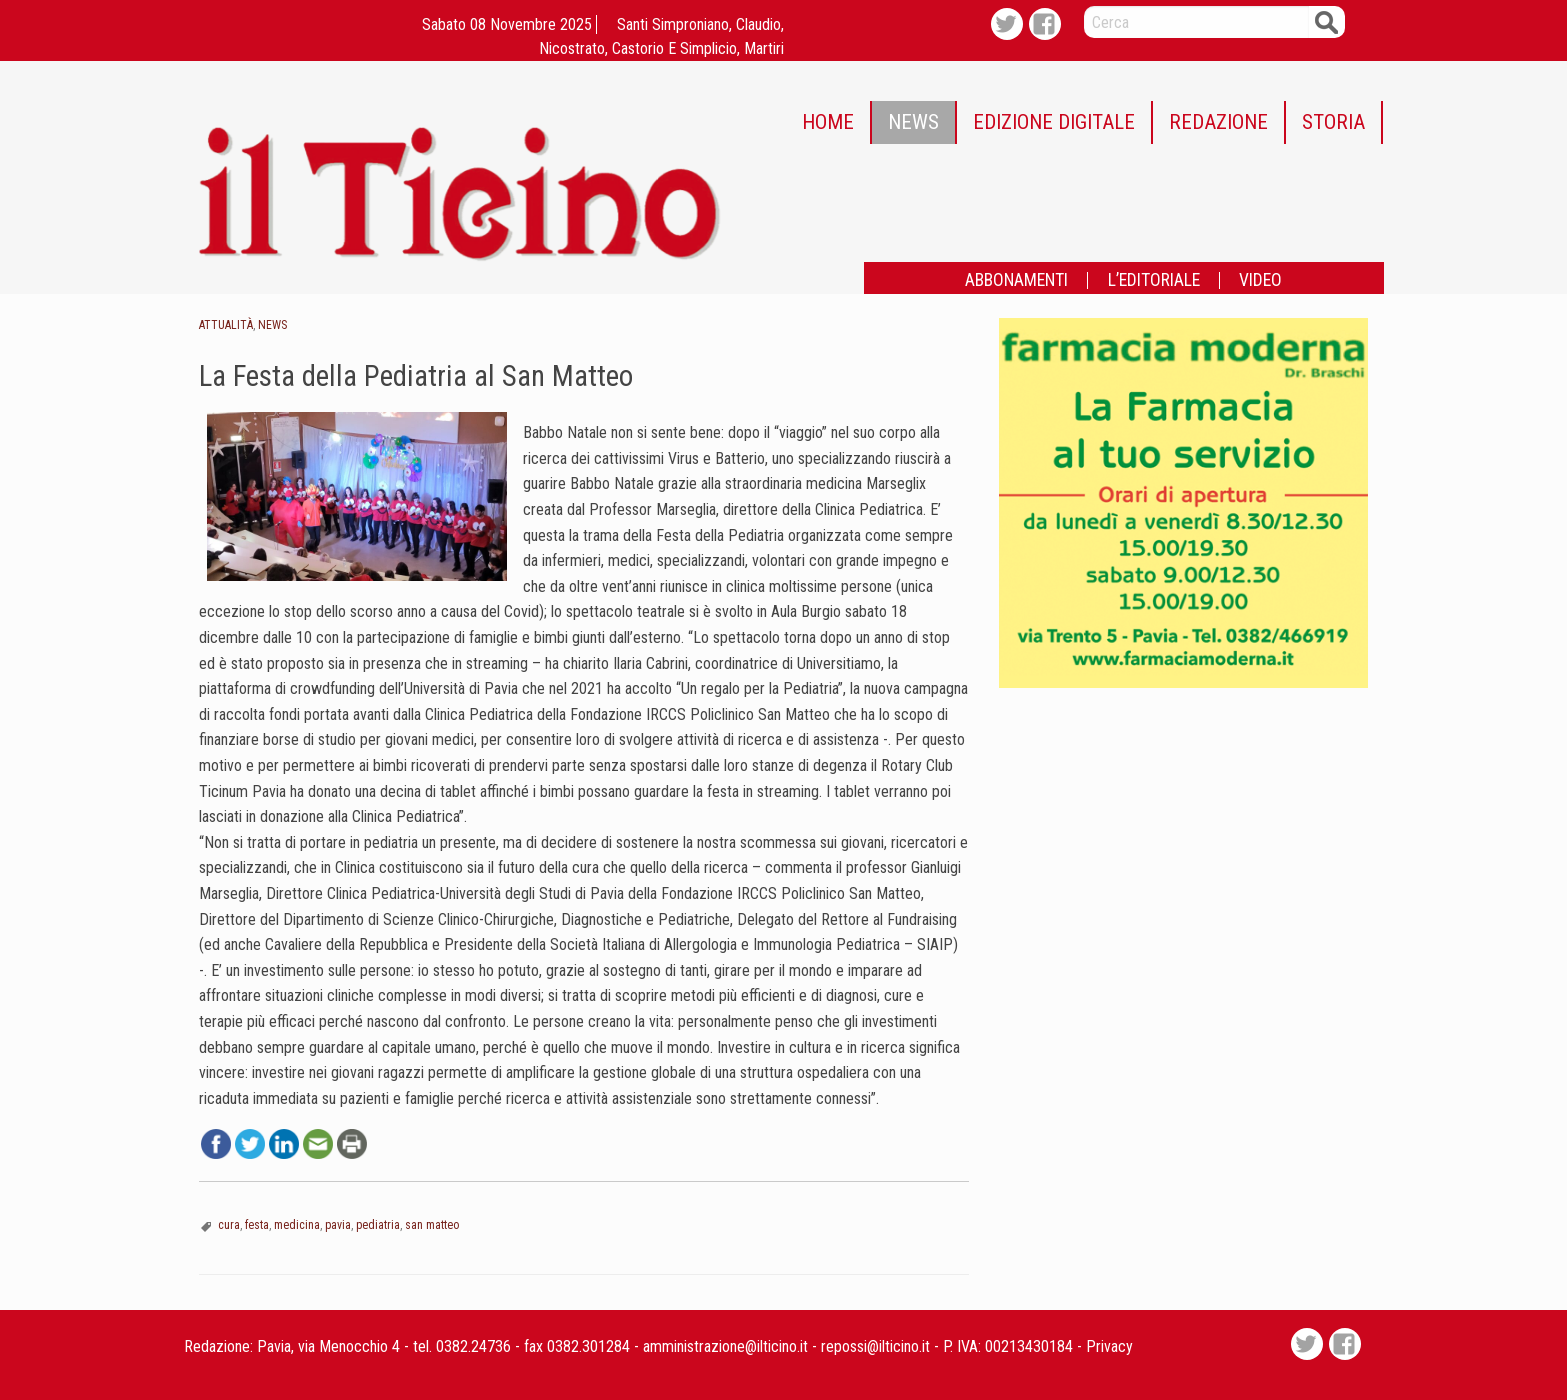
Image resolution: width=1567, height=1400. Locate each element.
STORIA (1333, 122)
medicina (297, 1225)
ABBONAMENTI (1016, 281)
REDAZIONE (1218, 122)
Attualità (226, 325)
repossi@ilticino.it (875, 1346)
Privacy (1109, 1346)
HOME (828, 122)
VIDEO (1260, 281)
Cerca (1327, 21)
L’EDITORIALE (1154, 281)
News (272, 325)
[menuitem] (829, 122)
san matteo (432, 1225)
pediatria (378, 1225)
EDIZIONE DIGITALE (1054, 122)
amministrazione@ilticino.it (725, 1346)
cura (229, 1225)
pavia (338, 1225)
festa (257, 1225)
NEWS (913, 122)
